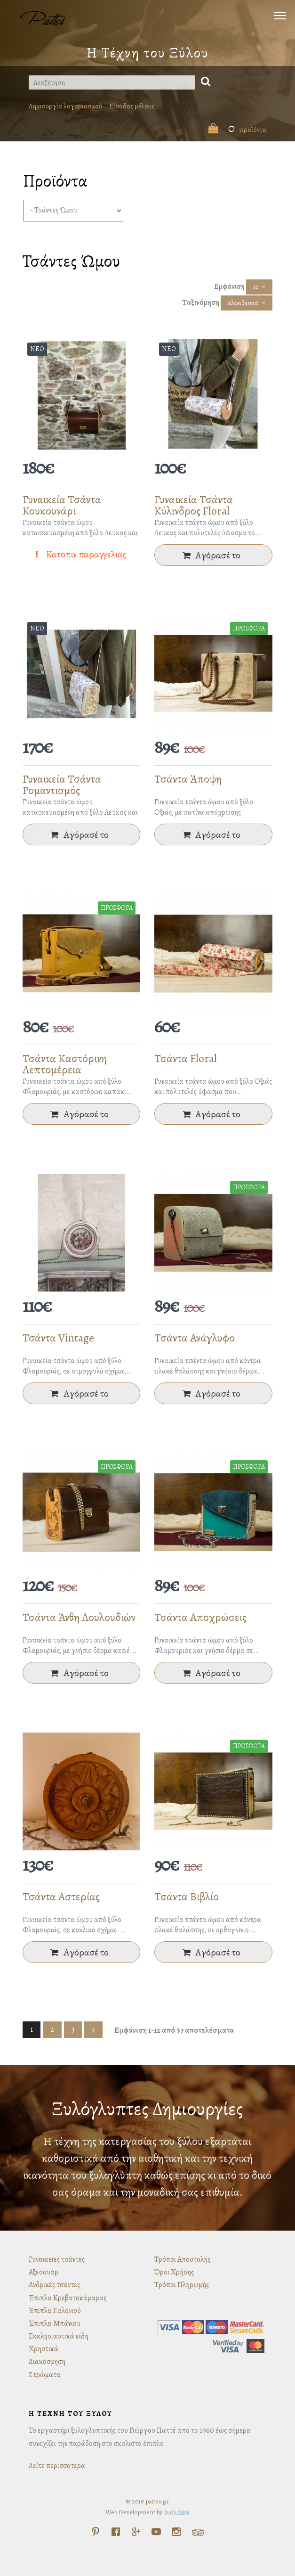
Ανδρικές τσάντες (54, 2285)
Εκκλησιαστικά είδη (58, 2336)
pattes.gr (157, 2501)
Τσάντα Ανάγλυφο (194, 1337)
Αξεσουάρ (43, 2272)
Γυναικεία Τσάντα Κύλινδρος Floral (193, 505)
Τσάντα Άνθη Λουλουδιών (79, 1617)
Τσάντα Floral (185, 1058)
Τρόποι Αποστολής (182, 2259)
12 (255, 287)
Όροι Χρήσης (174, 2272)
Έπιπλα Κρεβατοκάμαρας (67, 2298)
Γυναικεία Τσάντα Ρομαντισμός (62, 784)
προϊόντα (237, 129)
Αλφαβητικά (243, 303)
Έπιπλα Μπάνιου (54, 2323)
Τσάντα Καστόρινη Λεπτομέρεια (65, 1064)
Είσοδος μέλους (131, 106)
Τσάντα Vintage (58, 1337)
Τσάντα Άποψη (188, 778)
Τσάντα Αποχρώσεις (200, 1617)
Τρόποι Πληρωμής (181, 2285)
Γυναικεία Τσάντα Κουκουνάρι (62, 505)
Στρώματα (45, 2375)
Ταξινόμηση (200, 302)
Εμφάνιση (229, 286)
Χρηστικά (43, 2349)
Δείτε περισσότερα (57, 2466)
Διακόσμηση (47, 2361)
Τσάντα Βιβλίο (186, 1896)
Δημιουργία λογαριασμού (65, 106)
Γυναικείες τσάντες (57, 2259)
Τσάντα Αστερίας (61, 1896)
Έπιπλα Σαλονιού (55, 2311)
